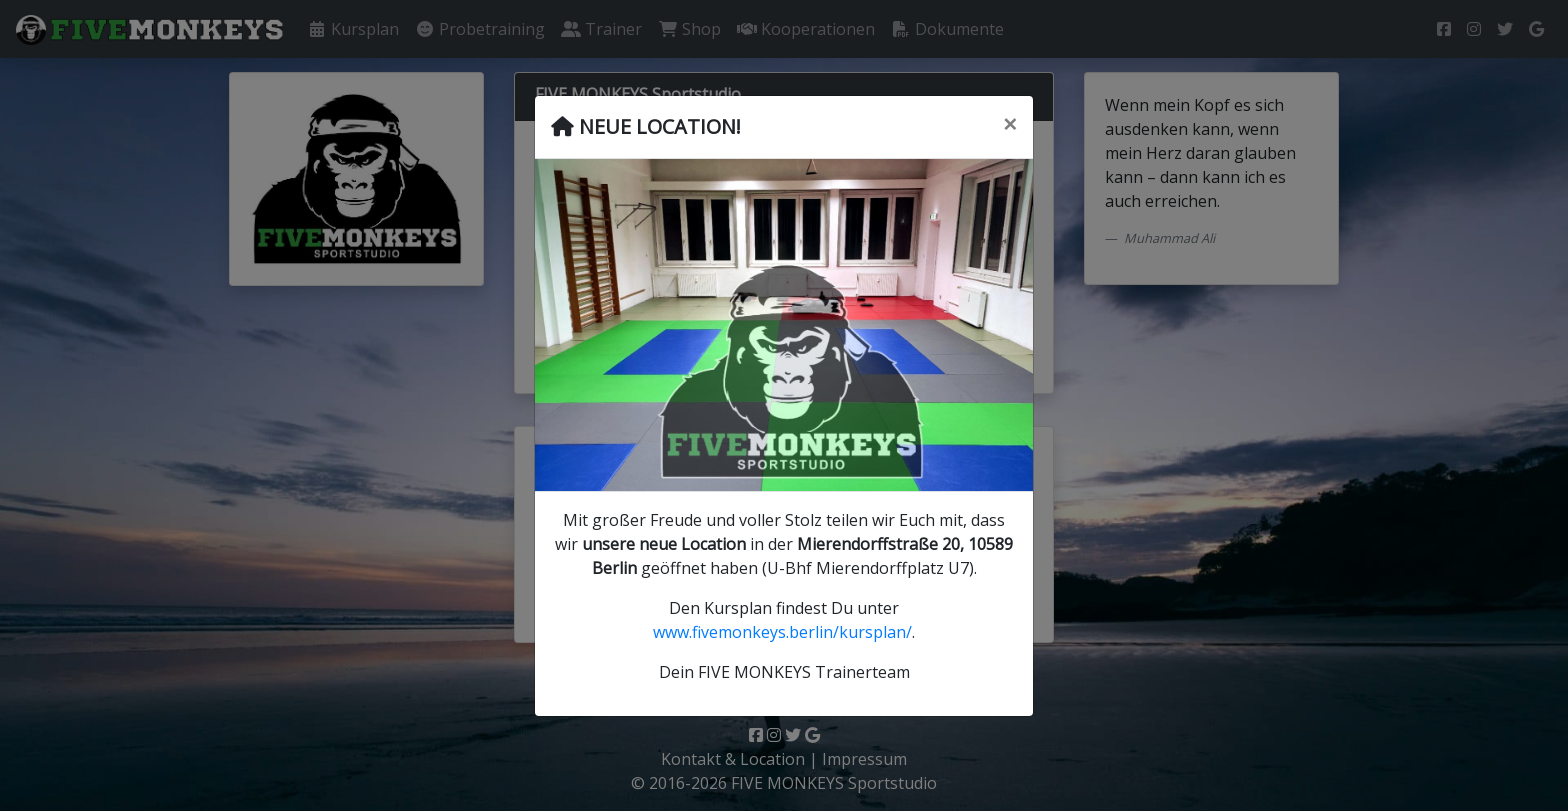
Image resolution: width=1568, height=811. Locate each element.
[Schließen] (1010, 124)
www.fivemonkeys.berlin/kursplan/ (782, 632)
